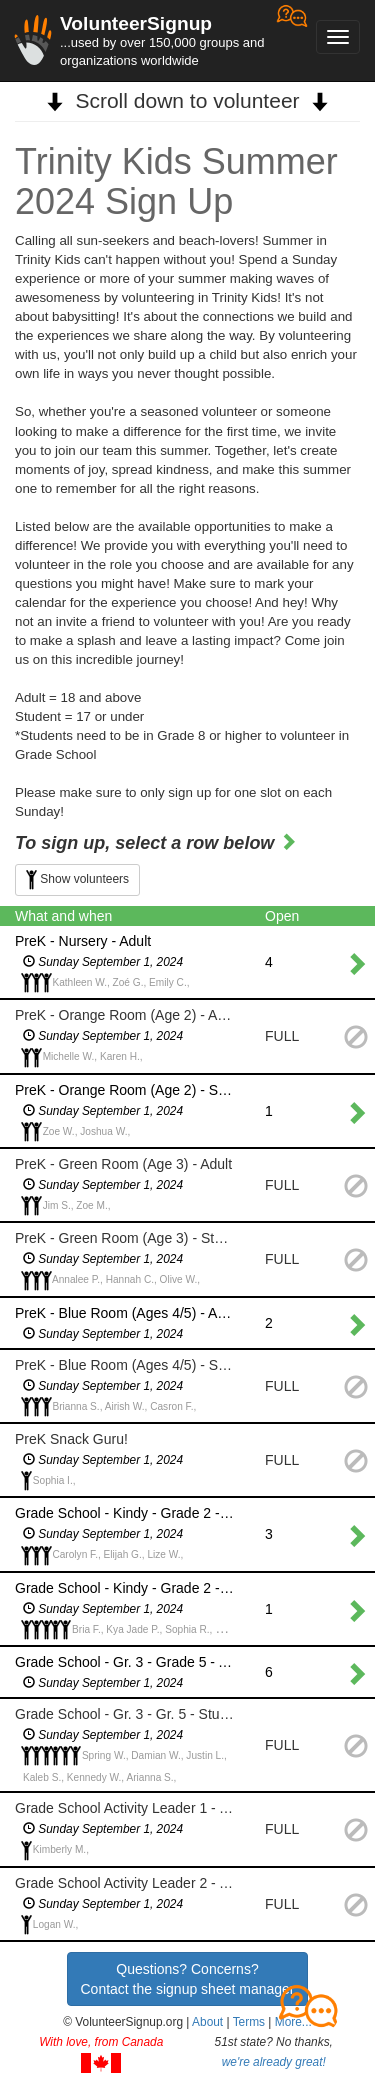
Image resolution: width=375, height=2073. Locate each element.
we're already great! (274, 2062)
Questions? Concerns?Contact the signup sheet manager (187, 1979)
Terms (249, 2022)
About (207, 2022)
